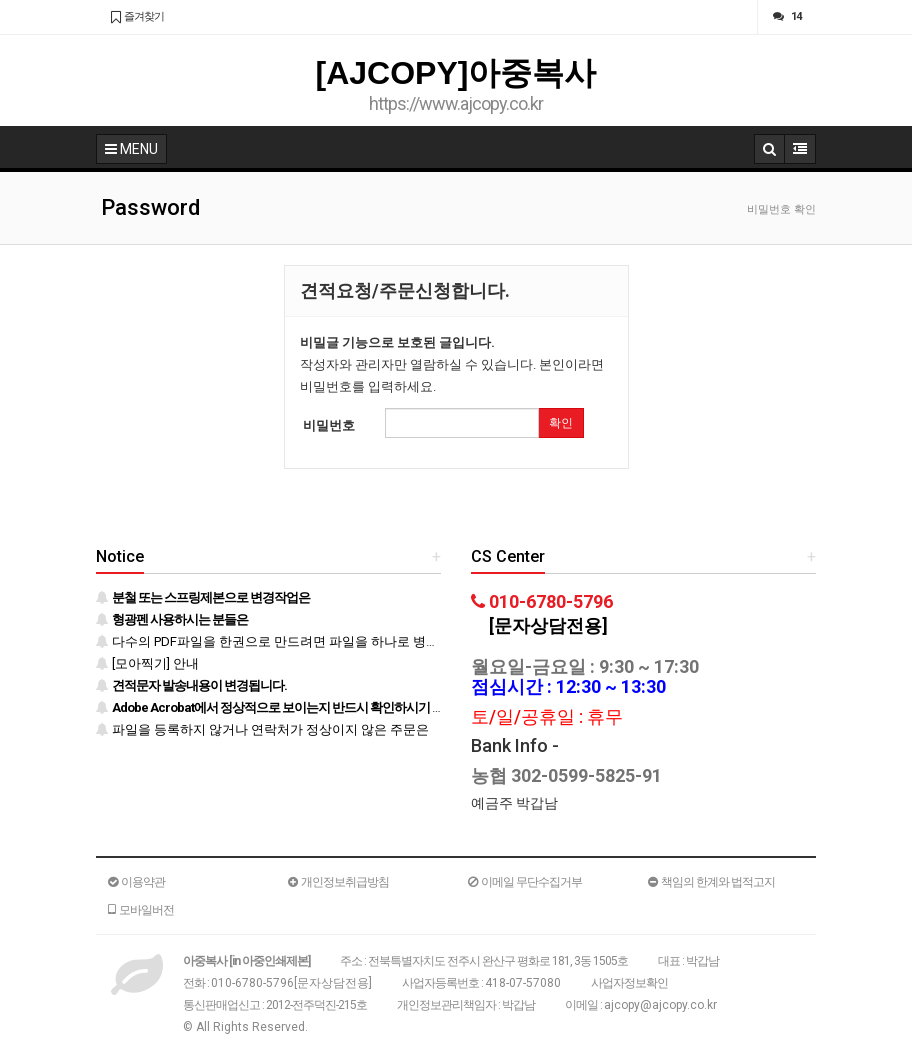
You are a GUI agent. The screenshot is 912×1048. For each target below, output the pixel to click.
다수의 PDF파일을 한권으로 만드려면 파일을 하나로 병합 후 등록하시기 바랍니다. (338, 641)
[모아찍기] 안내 (147, 663)
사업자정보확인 (629, 983)
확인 (561, 423)
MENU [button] (131, 149)
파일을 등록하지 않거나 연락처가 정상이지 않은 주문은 (262, 729)
